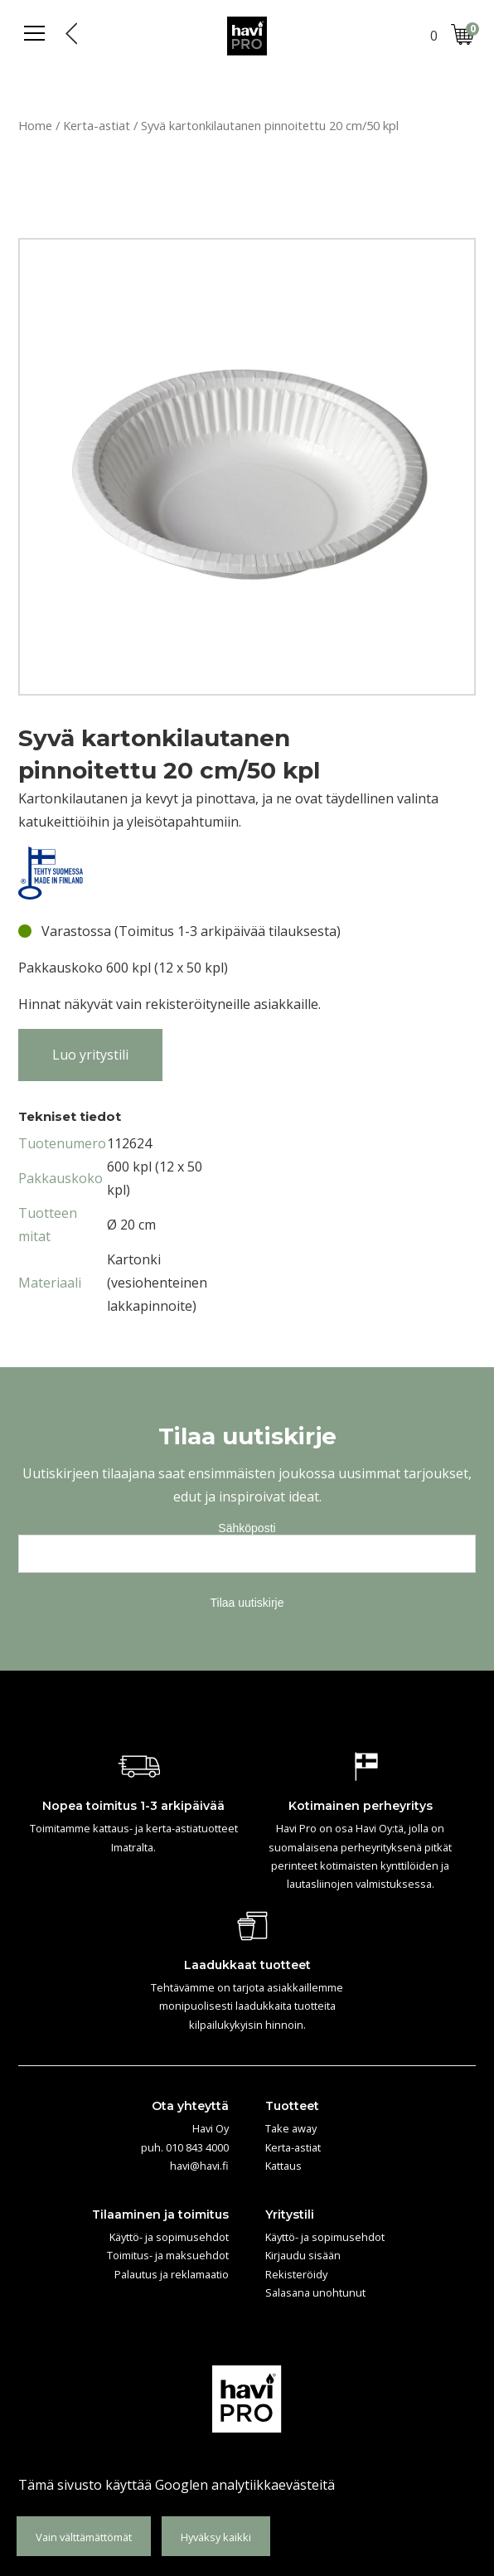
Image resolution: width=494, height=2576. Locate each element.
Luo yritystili (90, 1054)
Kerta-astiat (96, 125)
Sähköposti (246, 1528)
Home (35, 125)
